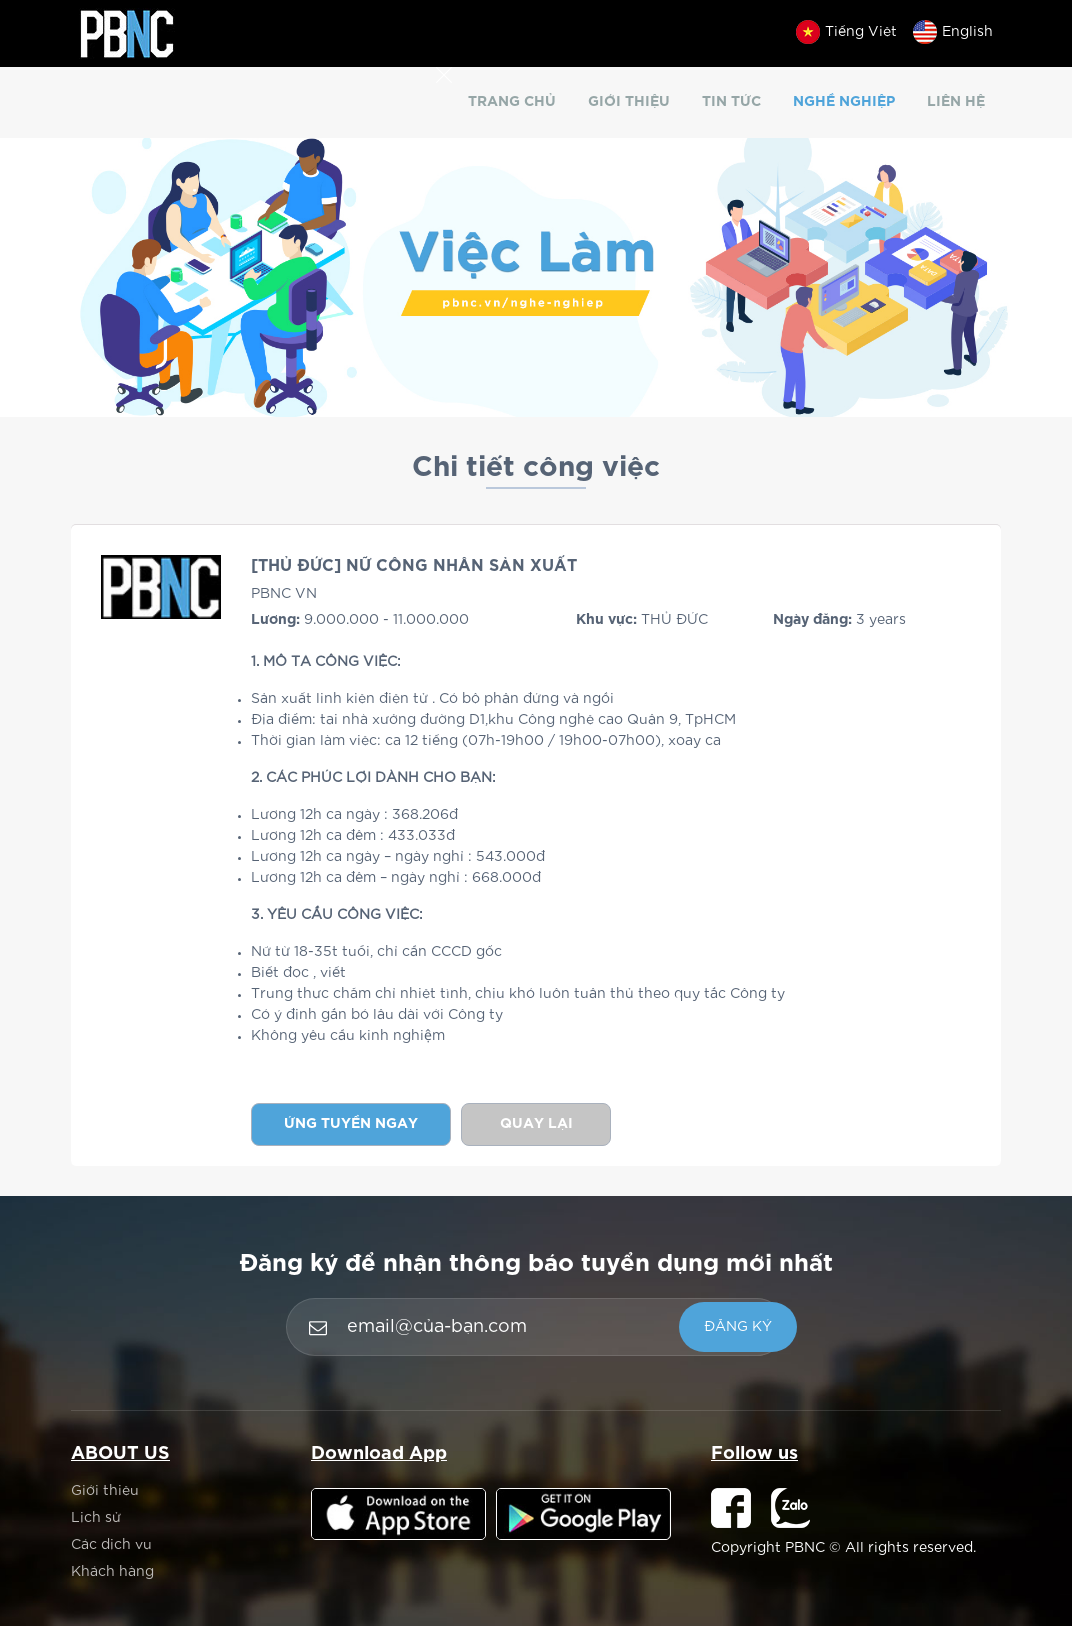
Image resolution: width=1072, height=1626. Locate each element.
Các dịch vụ (111, 1545)
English (953, 32)
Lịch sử (96, 1518)
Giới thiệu (629, 102)
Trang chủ (512, 102)
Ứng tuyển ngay (351, 1124)
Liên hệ (956, 102)
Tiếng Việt (846, 32)
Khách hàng (112, 1572)
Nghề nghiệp (844, 102)
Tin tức (731, 102)
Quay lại (536, 1124)
